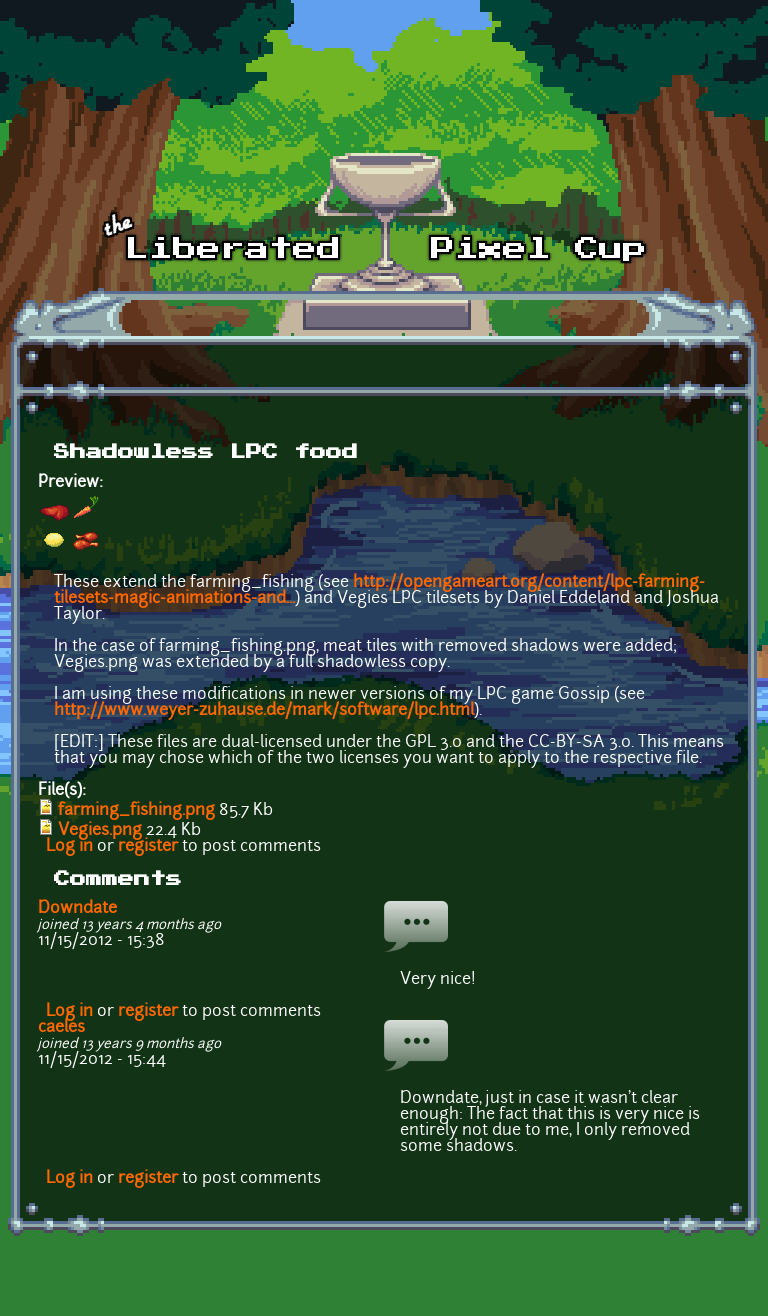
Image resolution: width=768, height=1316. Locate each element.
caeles (61, 1028)
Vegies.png (100, 831)
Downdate (77, 909)
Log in (69, 847)
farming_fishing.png (136, 811)
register (148, 847)
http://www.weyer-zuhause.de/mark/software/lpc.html (264, 711)
